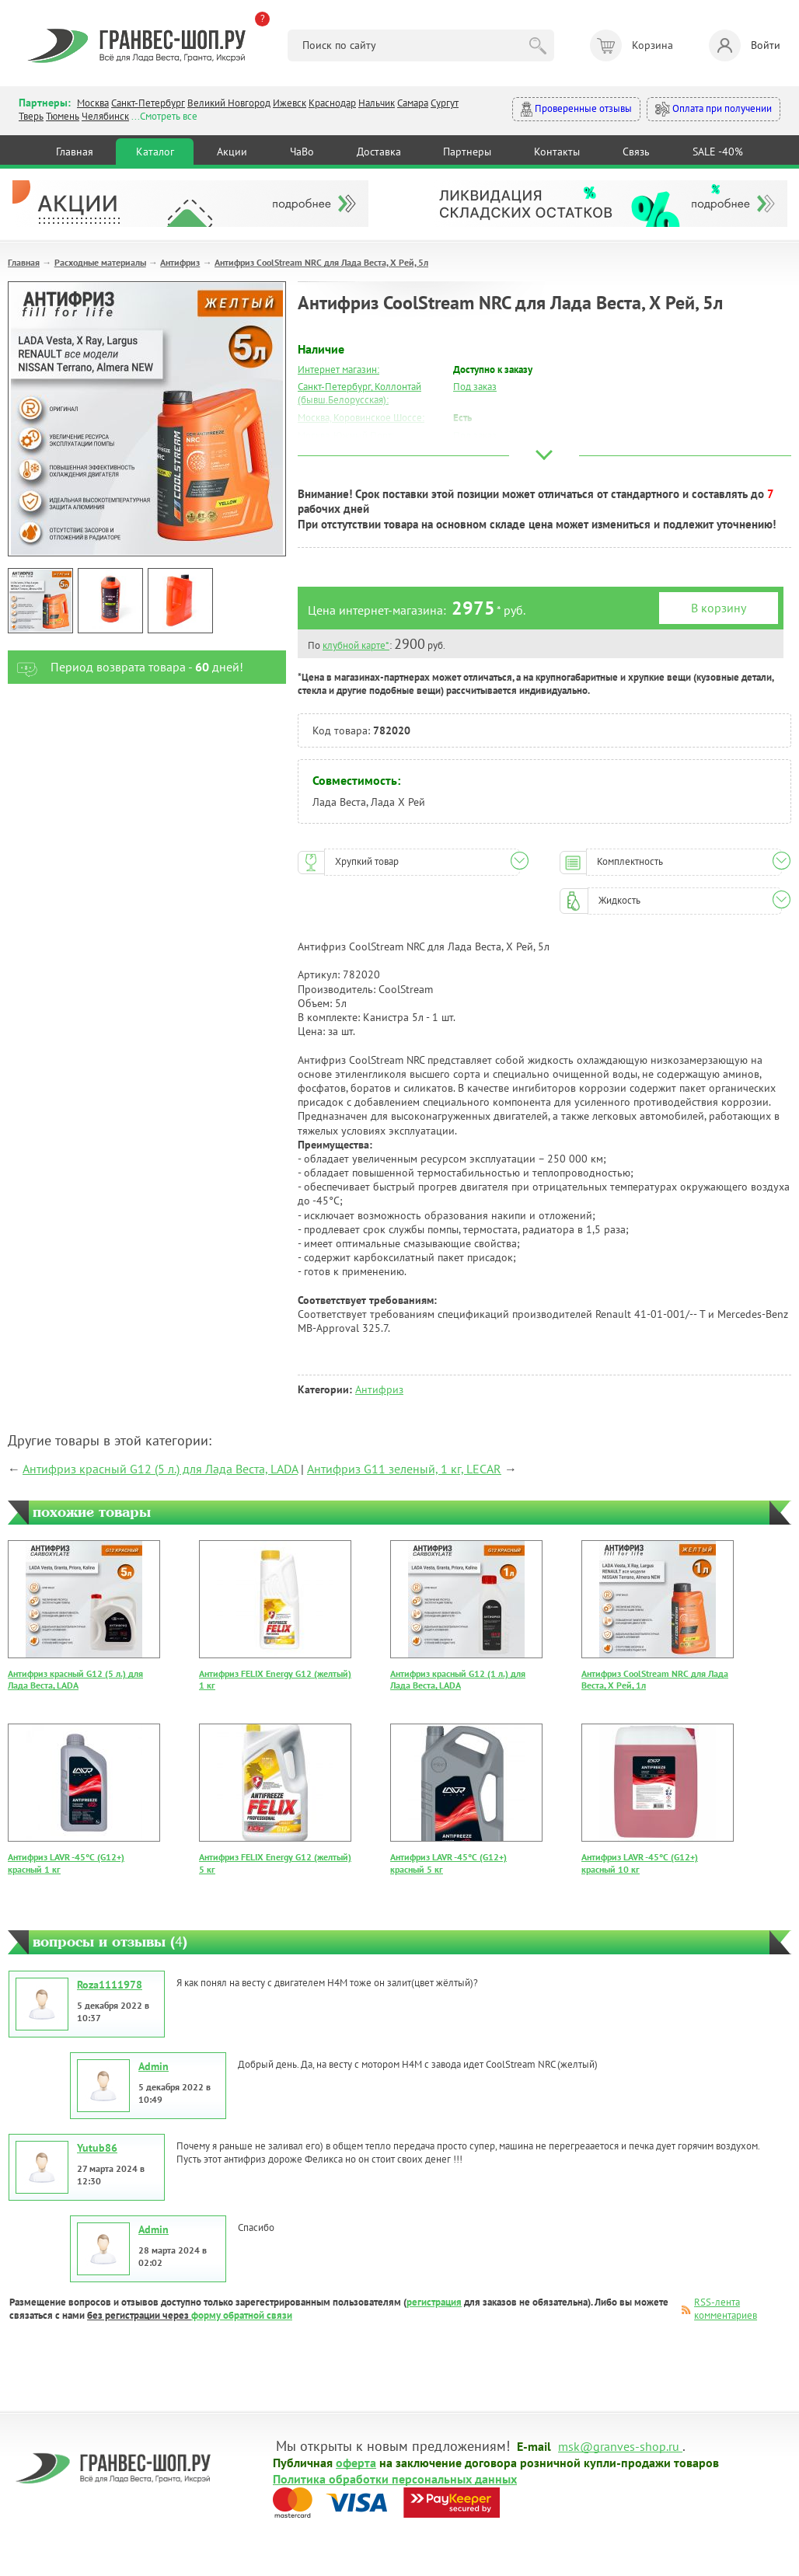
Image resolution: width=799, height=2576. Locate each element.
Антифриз (180, 262)
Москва (93, 103)
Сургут (445, 103)
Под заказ (475, 386)
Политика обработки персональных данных (395, 2478)
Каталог (155, 152)
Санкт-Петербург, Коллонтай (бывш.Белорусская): (359, 393)
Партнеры (467, 152)
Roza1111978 (109, 1985)
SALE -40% (718, 152)
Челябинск (105, 116)
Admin (153, 2066)
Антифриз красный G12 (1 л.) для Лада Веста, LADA (457, 1680)
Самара (412, 103)
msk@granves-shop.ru (618, 2445)
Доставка (379, 152)
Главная (74, 152)
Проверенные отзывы (576, 109)
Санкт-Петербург (148, 103)
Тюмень (62, 116)
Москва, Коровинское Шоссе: (361, 417)
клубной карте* (356, 645)
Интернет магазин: (338, 369)
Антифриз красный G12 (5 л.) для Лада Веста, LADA (160, 1468)
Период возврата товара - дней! (125, 667)
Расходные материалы (100, 262)
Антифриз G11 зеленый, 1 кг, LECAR (404, 1468)
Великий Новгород (228, 103)
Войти (744, 45)
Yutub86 (97, 2148)
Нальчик (376, 103)
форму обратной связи (241, 2315)
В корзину (718, 607)
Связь (636, 152)
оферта (356, 2462)
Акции (232, 152)
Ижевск (289, 103)
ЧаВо (302, 152)
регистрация (434, 2302)
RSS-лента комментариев (725, 2308)
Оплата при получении (713, 109)
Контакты (557, 152)
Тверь (31, 116)
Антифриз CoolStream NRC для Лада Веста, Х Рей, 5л (321, 262)
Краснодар (332, 103)
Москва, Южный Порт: (346, 435)
